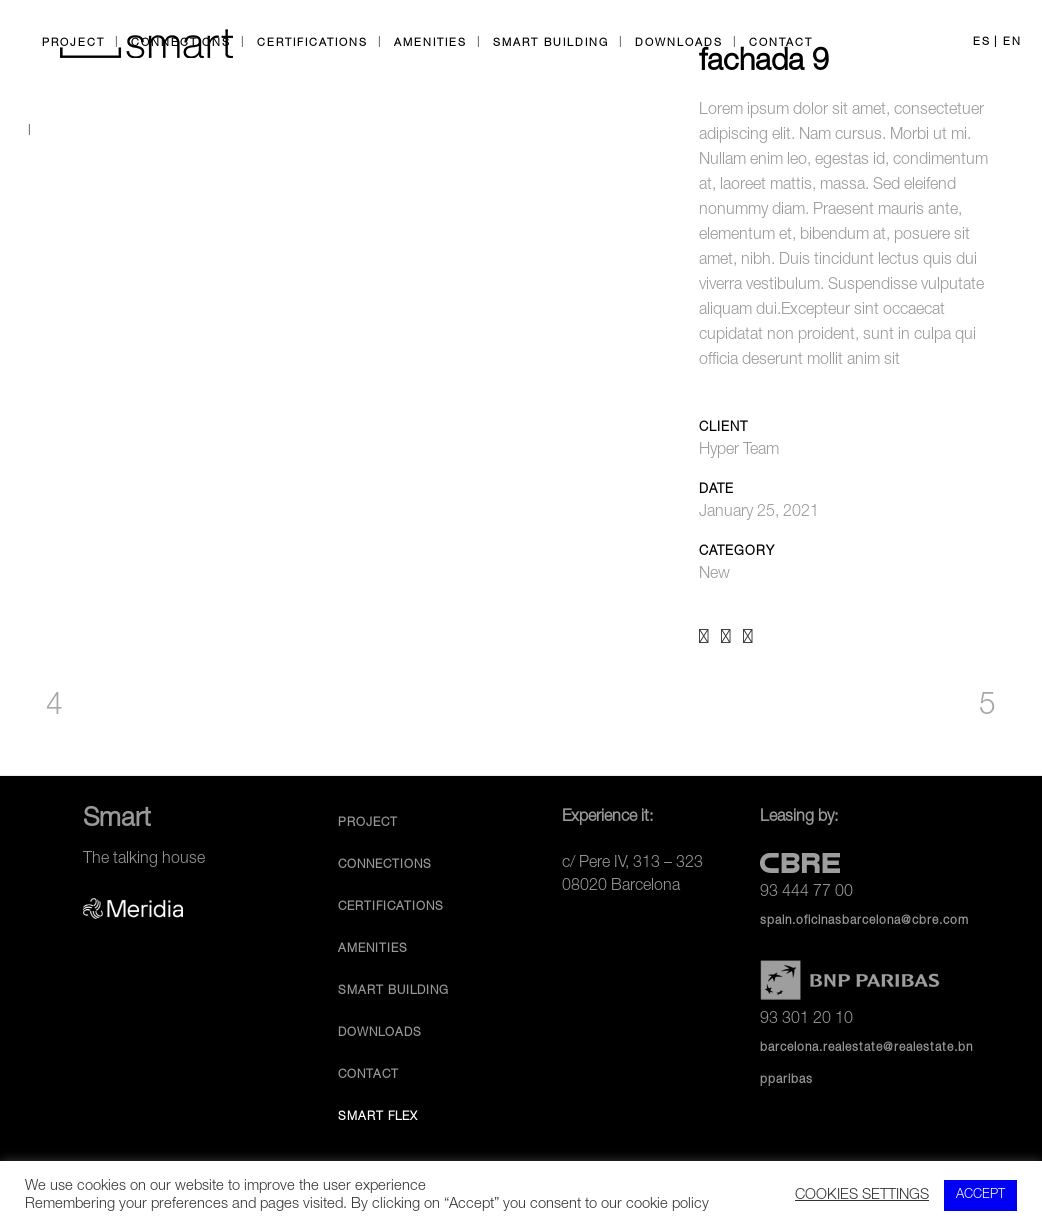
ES (982, 42)
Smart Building (393, 991)
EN (1012, 42)
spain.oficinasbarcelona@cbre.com (864, 921)
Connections (385, 865)
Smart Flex (378, 1117)
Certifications (391, 907)
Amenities (373, 949)
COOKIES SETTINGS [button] (862, 1196)
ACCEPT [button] (980, 1195)
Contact (368, 1075)
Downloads (380, 1033)
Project (368, 823)
